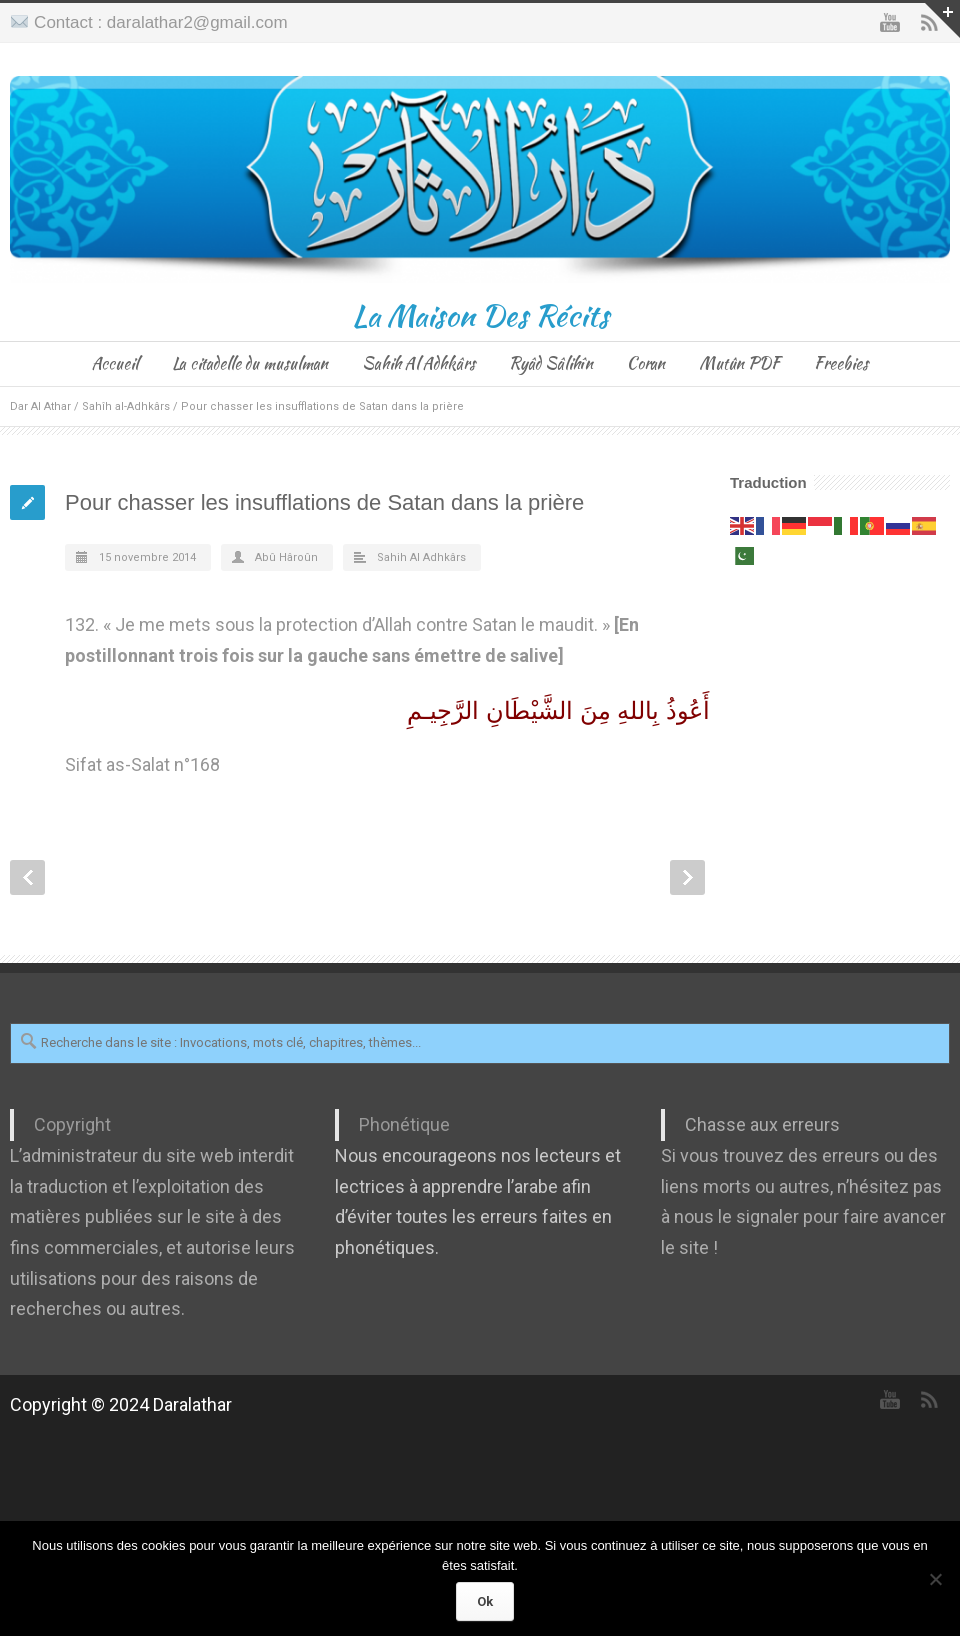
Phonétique (404, 1124)
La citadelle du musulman (250, 363)
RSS (930, 1400)
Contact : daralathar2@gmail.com (160, 22)
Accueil (115, 363)
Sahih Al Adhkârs (418, 363)
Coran (646, 363)
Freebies (841, 363)
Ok (485, 1601)
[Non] (935, 1579)
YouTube (890, 23)
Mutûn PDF (739, 363)
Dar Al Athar (40, 406)
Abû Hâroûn (286, 557)
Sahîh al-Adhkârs (126, 406)
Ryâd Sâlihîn (551, 363)
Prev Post (27, 877)
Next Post (687, 877)
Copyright (72, 1124)
